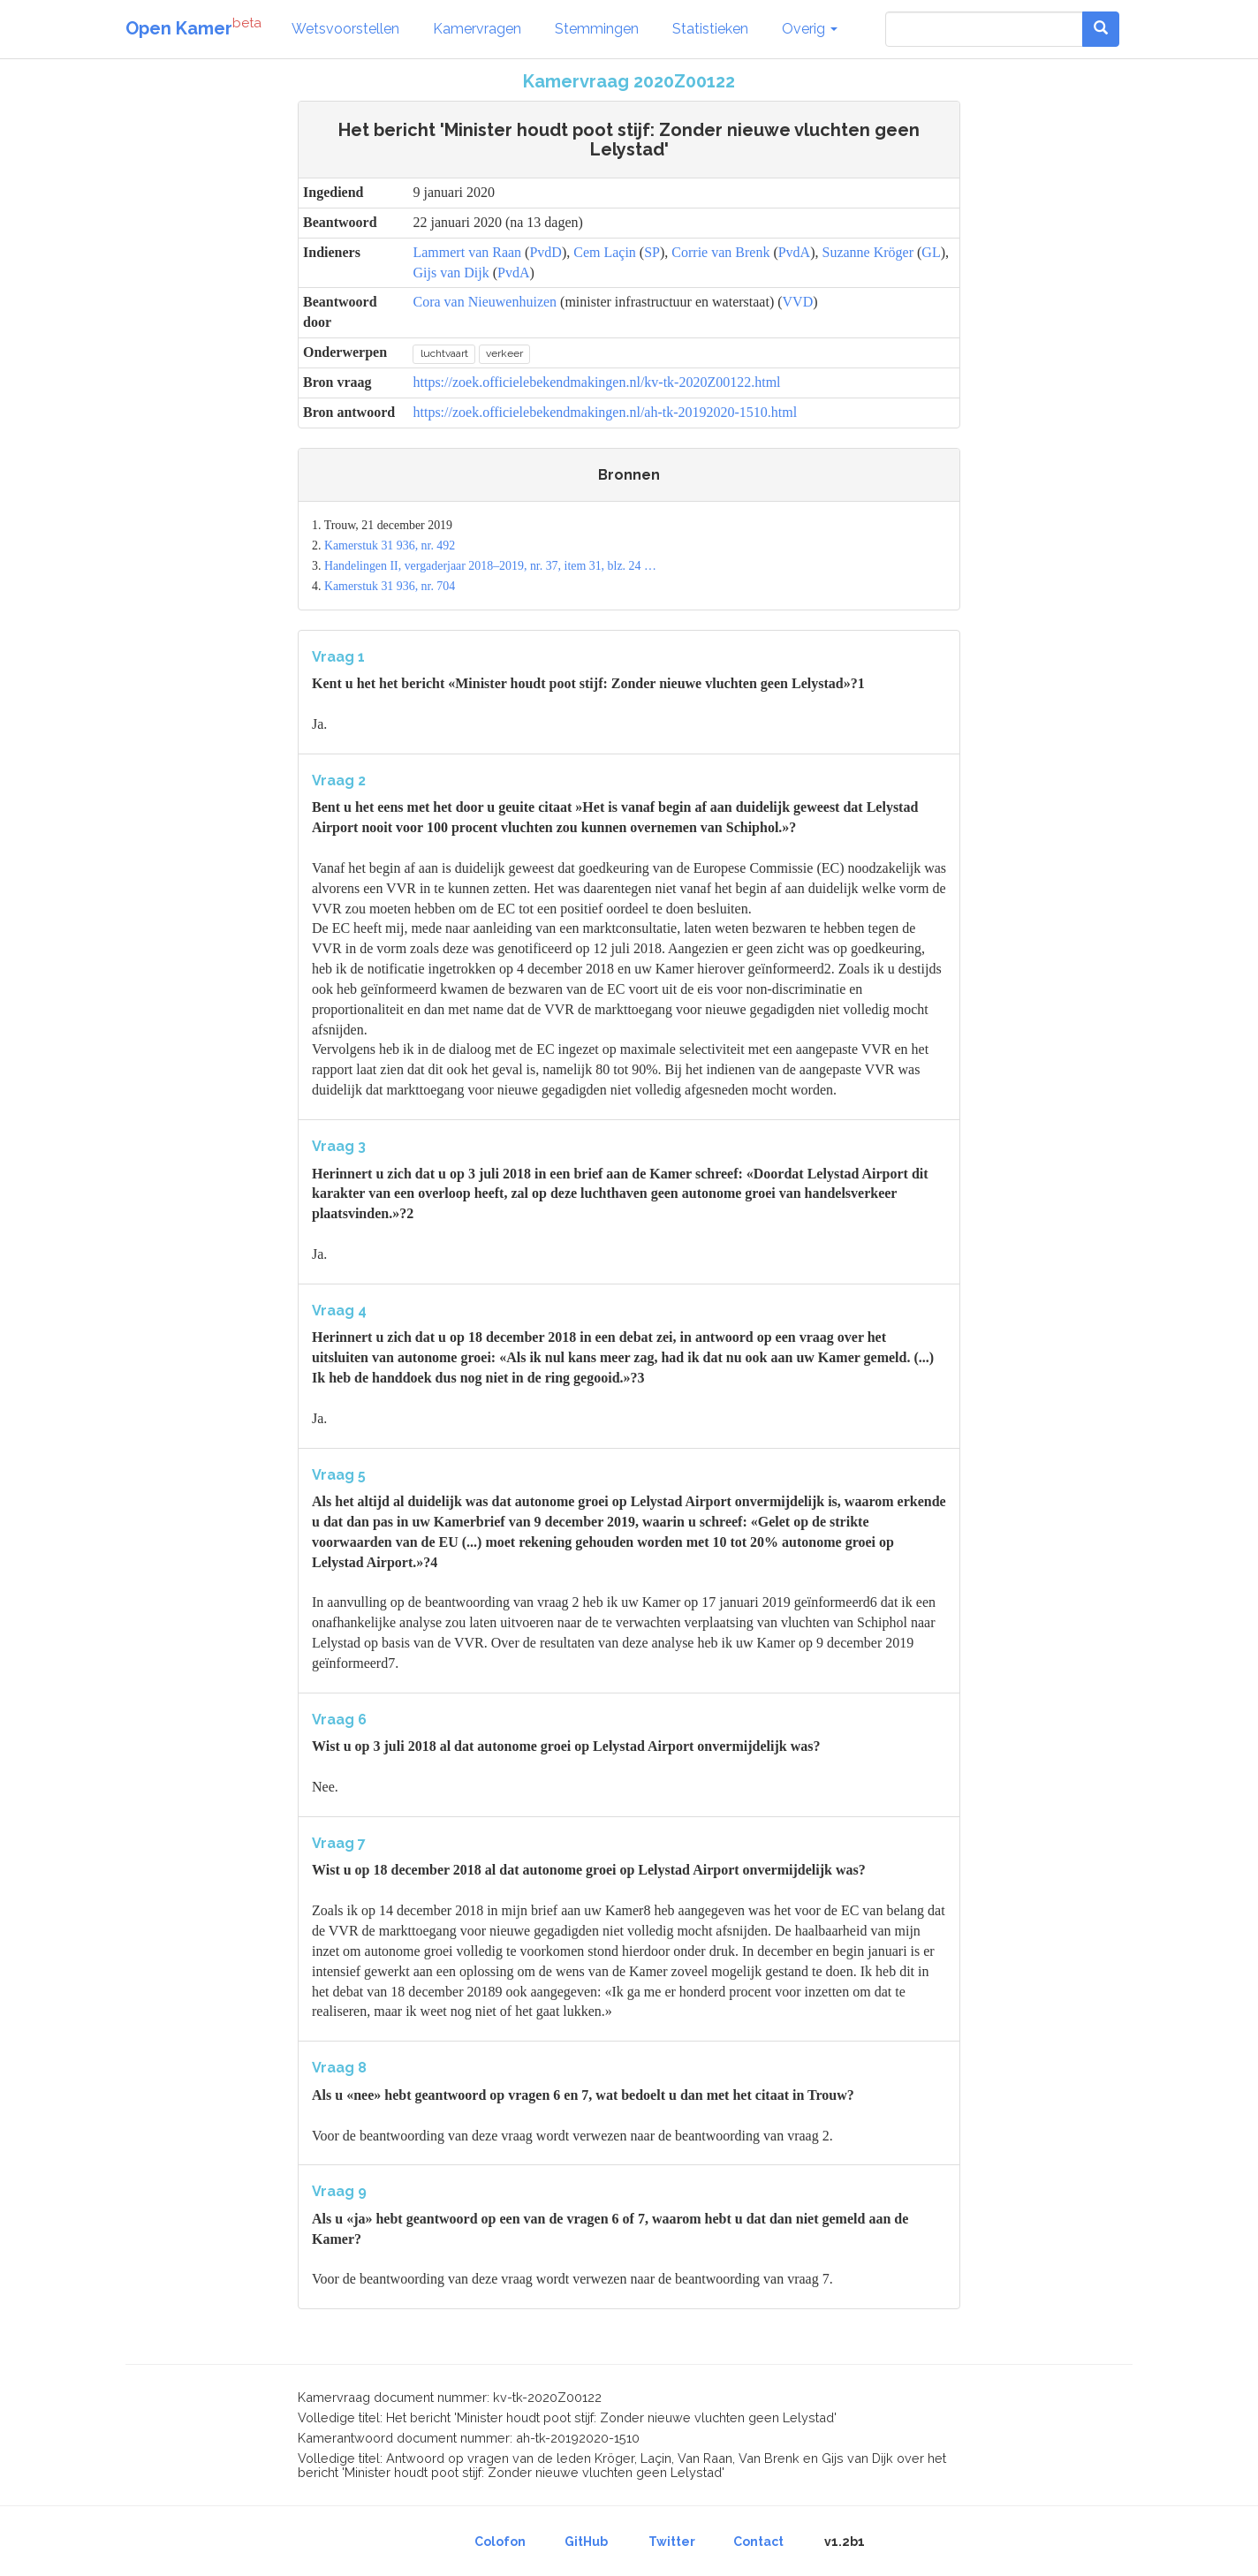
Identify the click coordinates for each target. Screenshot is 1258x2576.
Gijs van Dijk (451, 272)
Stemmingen (597, 28)
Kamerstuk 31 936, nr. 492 (389, 545)
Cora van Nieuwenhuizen (485, 301)
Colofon (500, 2541)
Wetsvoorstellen (345, 28)
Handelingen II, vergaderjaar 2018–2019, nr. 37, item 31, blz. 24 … (490, 565)
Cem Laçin (604, 252)
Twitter (671, 2541)
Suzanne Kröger (868, 252)
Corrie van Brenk (720, 252)
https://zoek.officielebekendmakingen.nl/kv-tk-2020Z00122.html (596, 382)
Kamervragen (477, 28)
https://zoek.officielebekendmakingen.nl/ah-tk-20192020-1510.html (605, 412)
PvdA (794, 252)
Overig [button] (809, 28)
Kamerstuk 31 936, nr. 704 (389, 586)
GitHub (586, 2541)
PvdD (545, 252)
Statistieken (710, 28)
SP (652, 252)
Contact (758, 2541)
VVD (798, 301)
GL (930, 252)
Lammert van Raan (467, 252)
